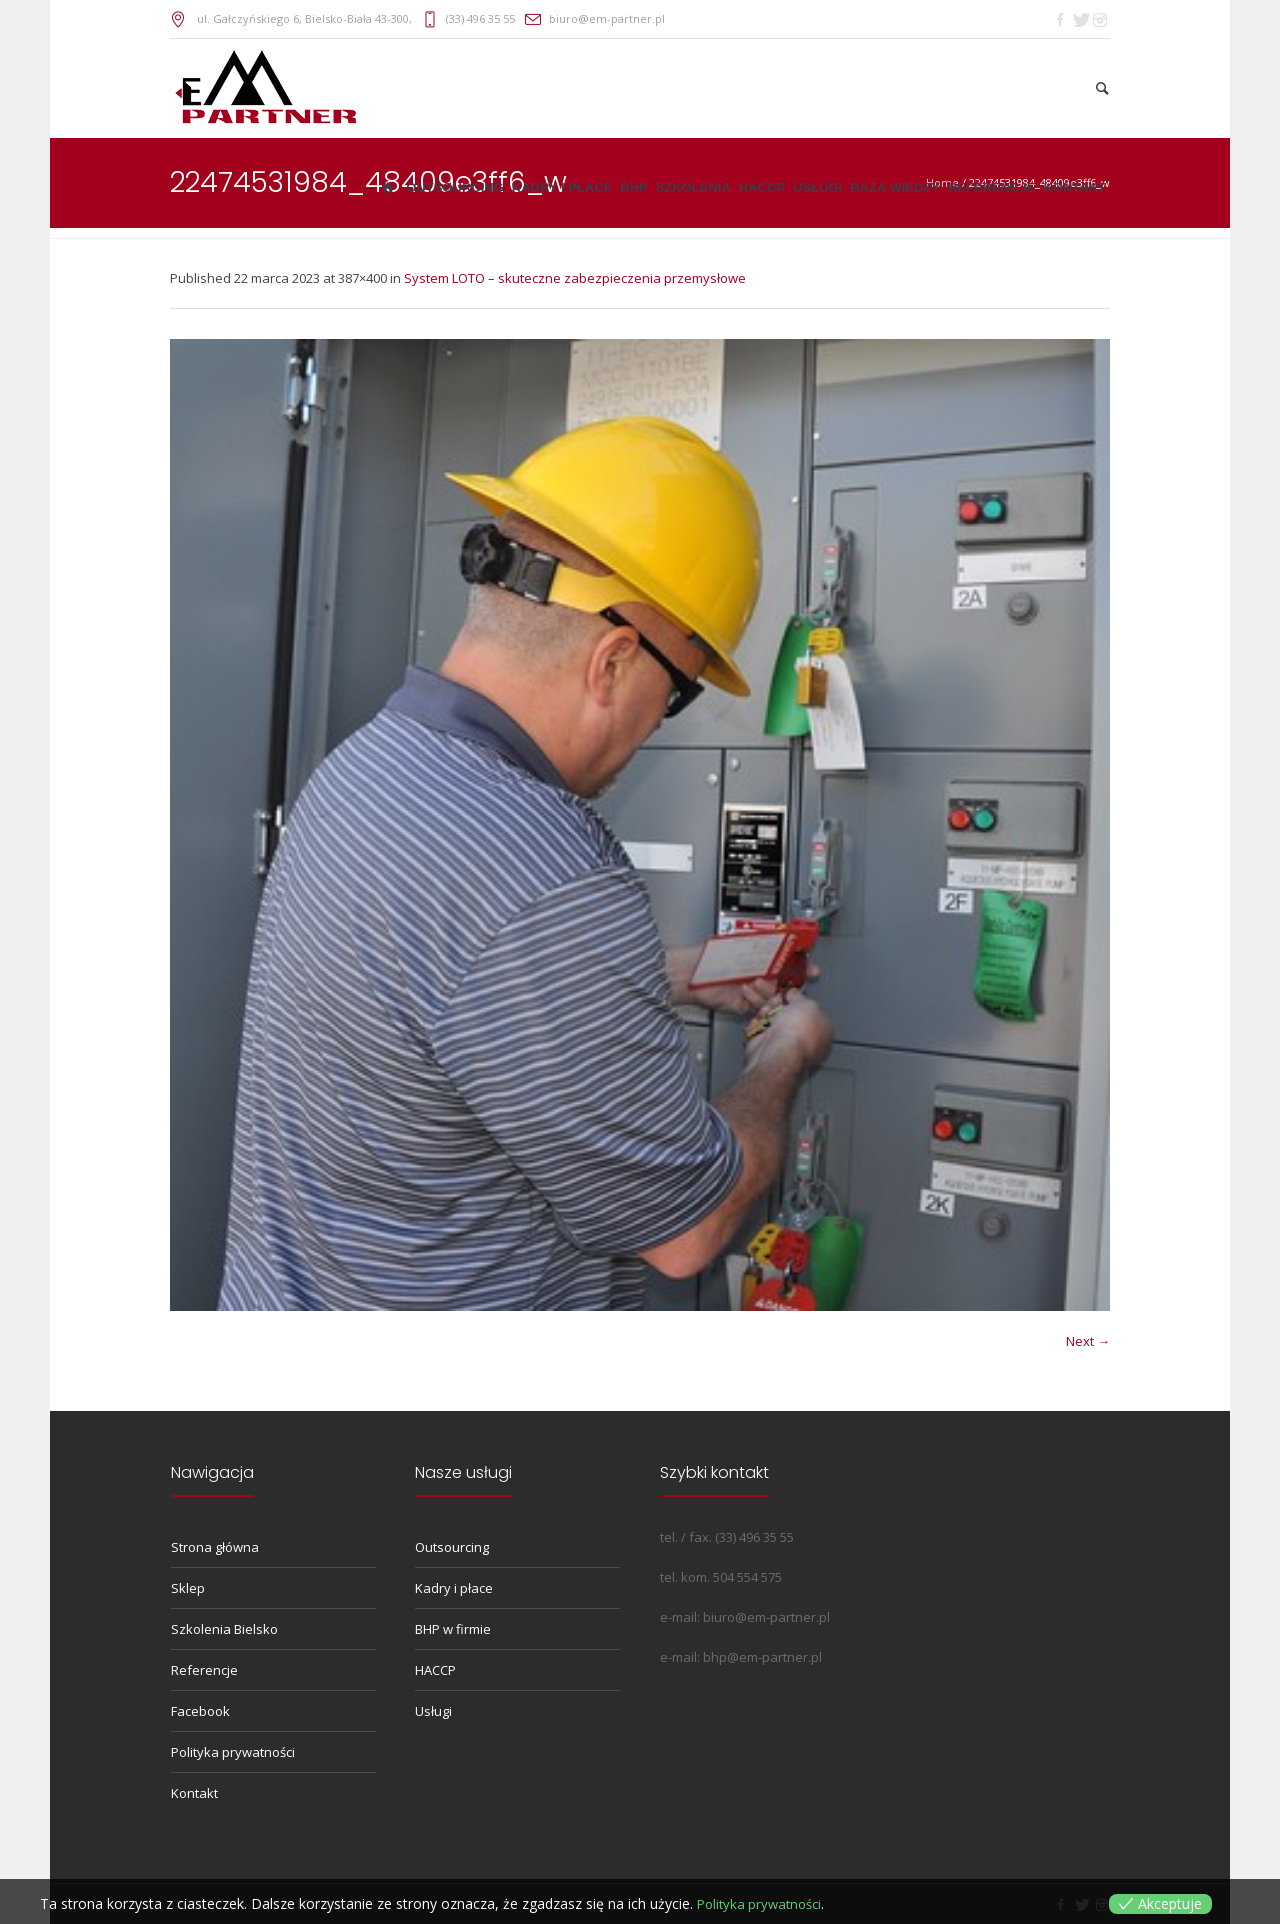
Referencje (204, 1670)
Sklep (188, 1588)
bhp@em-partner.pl (762, 1657)
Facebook (200, 1711)
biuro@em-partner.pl (607, 18)
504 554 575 (747, 1577)
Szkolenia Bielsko (224, 1629)
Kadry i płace (454, 1588)
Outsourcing (452, 1547)
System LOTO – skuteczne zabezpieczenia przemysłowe (575, 278)
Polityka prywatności (233, 1752)
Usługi (433, 1711)
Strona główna (215, 1547)
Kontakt (194, 1793)
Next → (1088, 1341)
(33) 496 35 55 (480, 18)
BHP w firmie (453, 1629)
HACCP (435, 1670)
